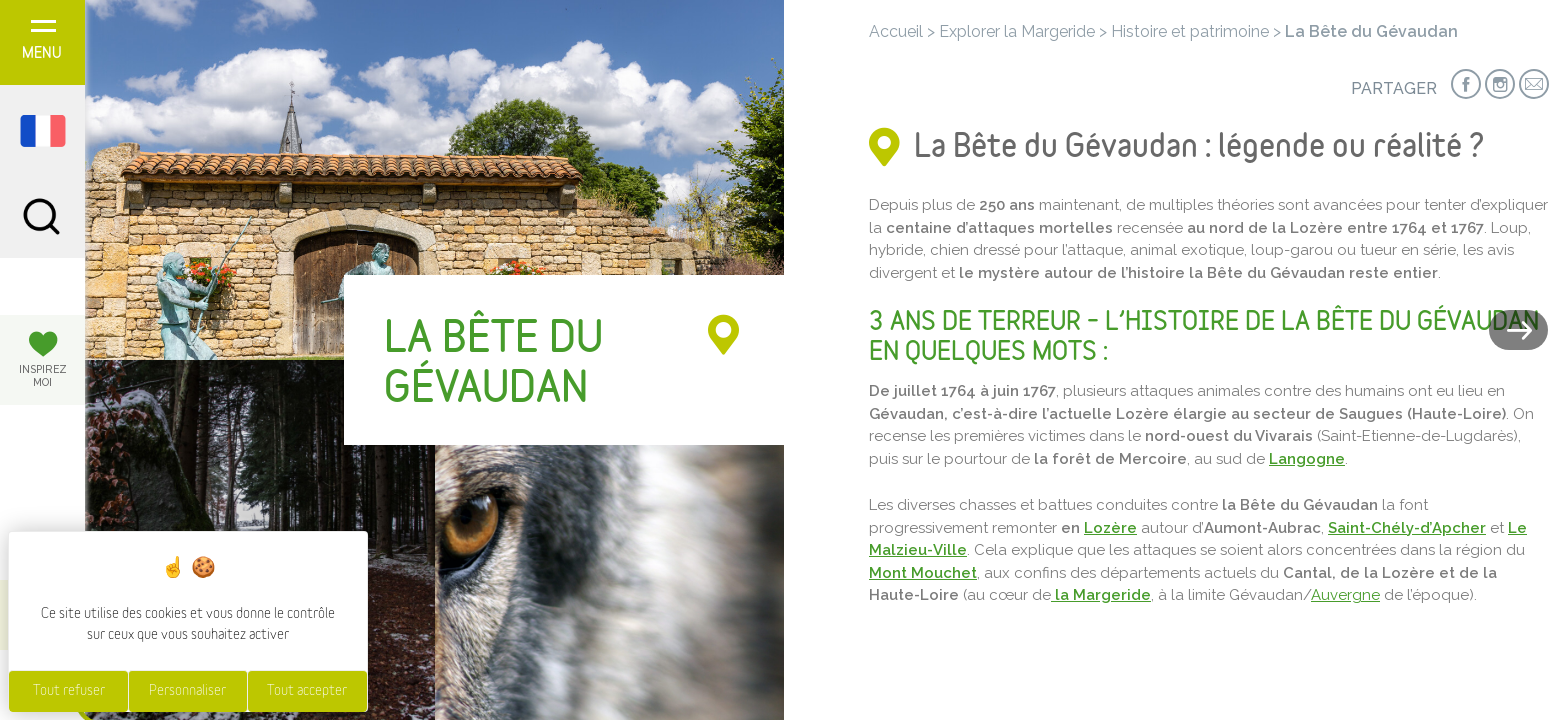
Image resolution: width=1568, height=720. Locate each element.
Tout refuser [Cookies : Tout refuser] (69, 691)
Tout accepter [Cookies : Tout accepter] (307, 691)
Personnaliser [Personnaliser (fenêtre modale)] (187, 691)
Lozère (1110, 528)
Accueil (896, 31)
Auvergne (1345, 595)
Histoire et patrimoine (1190, 31)
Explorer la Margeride (1017, 31)
